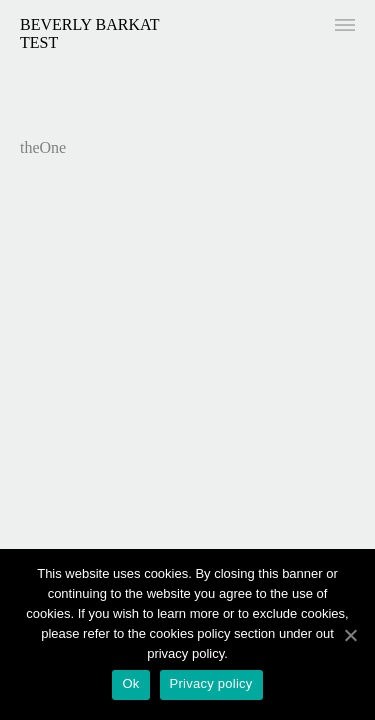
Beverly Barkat (90, 24)
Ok (130, 683)
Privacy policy (211, 683)
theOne (43, 147)
